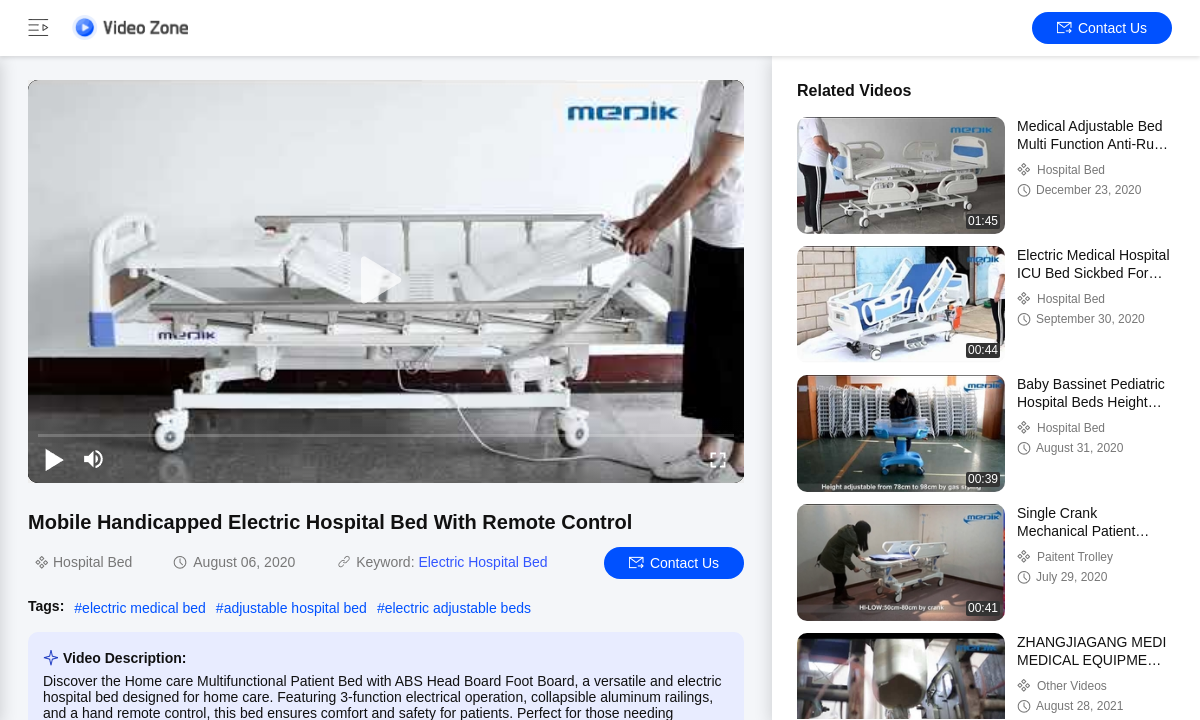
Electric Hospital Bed (482, 562)
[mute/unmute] (94, 459)
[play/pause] (54, 459)
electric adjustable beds (458, 608)
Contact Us (1102, 28)
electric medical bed (144, 608)
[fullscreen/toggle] (718, 459)
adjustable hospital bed (295, 608)
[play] (386, 281)
